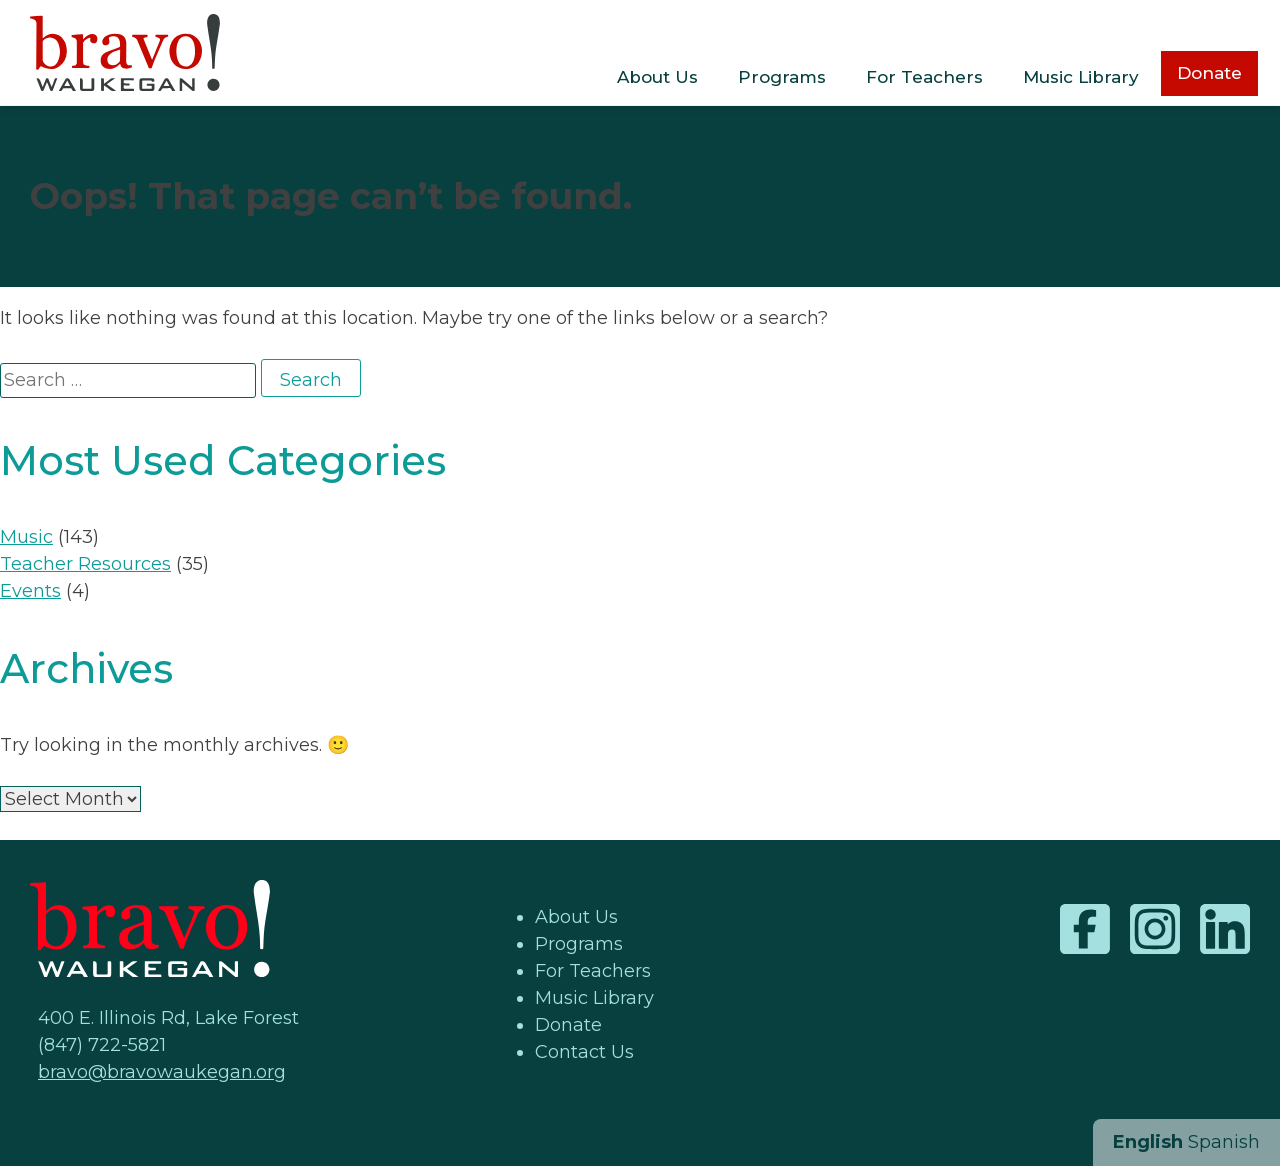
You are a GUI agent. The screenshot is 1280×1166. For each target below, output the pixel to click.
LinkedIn (1225, 929)
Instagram (1155, 929)
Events (30, 591)
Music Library (1081, 77)
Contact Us (584, 1052)
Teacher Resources (85, 564)
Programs (782, 77)
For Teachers (924, 77)
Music (26, 537)
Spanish (1224, 1142)
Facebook (1085, 929)
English (1148, 1142)
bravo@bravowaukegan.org (162, 1072)
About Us (657, 77)
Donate (1209, 73)
